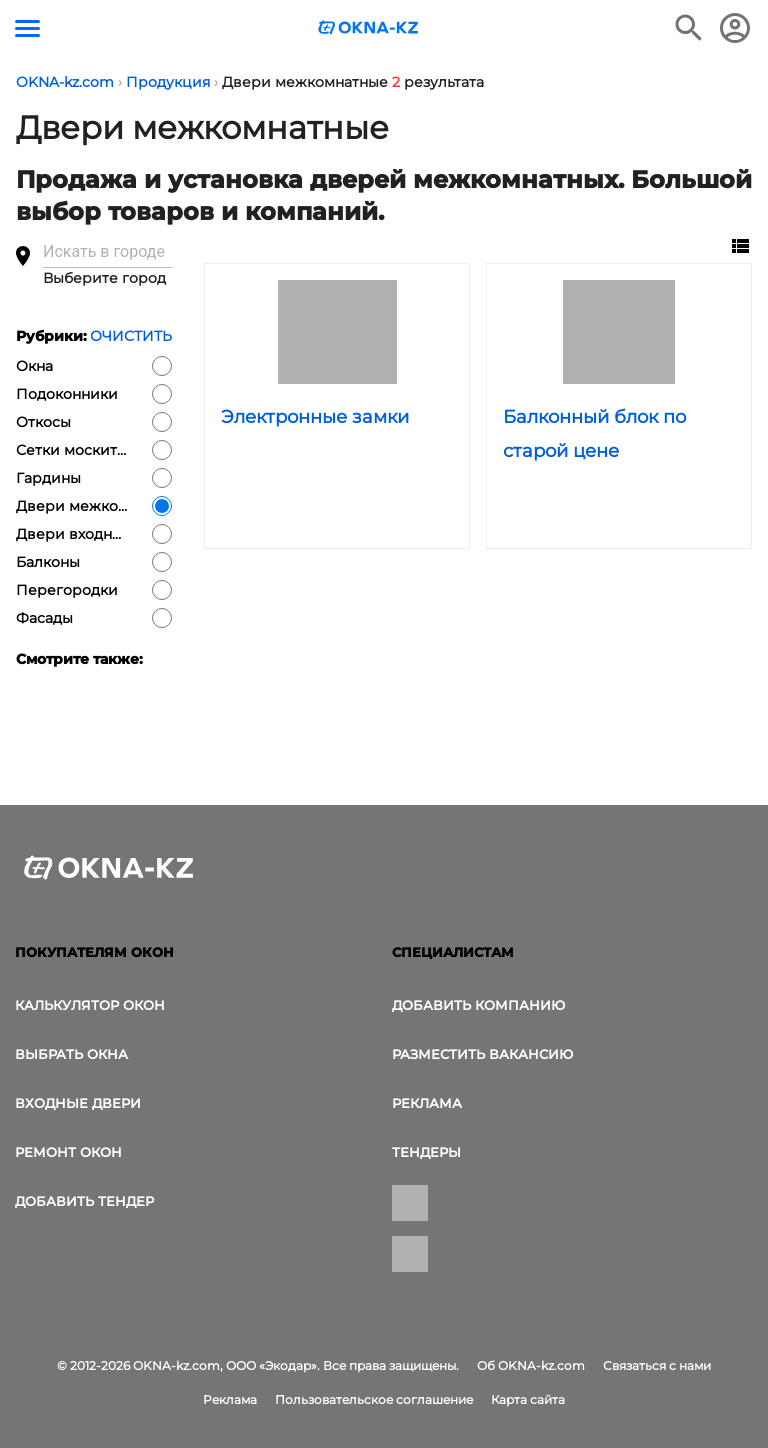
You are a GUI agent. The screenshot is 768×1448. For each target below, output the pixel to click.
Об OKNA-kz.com (531, 1365)
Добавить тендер (84, 1201)
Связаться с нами (657, 1365)
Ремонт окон (68, 1152)
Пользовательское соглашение (374, 1399)
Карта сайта (528, 1399)
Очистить (131, 336)
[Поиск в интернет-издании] (689, 28)
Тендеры (426, 1152)
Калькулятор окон (90, 1005)
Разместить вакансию (482, 1054)
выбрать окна (71, 1054)
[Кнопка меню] (27, 28)
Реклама (427, 1103)
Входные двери (78, 1103)
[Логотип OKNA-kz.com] (369, 27)
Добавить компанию (478, 1005)
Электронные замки (315, 417)
